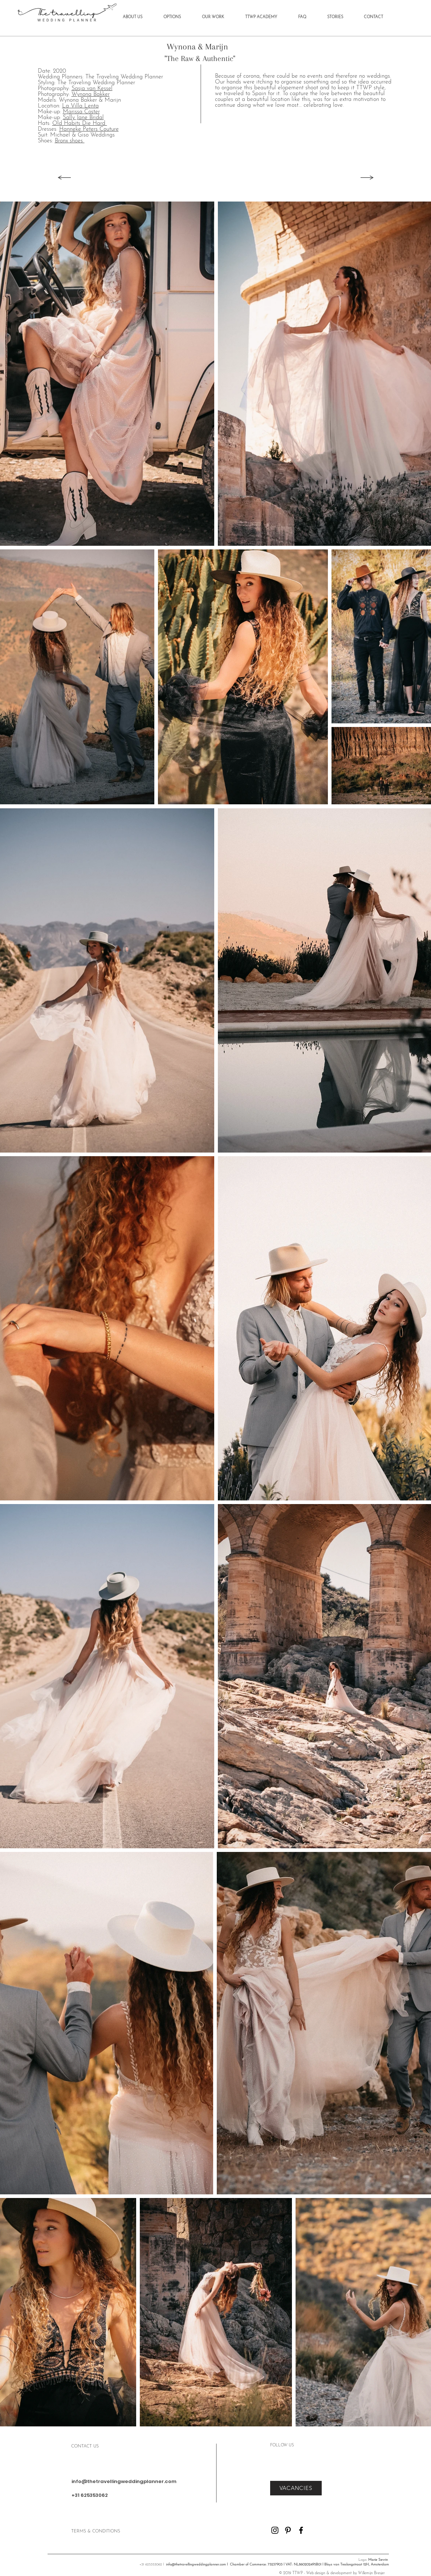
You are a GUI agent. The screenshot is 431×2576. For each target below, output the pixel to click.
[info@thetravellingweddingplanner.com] (124, 2482)
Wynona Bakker (91, 94)
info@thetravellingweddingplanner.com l (197, 2565)
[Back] (63, 177)
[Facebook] (301, 2530)
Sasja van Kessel (92, 89)
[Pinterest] (288, 2530)
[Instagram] (275, 2530)
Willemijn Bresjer (371, 2573)
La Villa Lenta (80, 106)
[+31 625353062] (121, 2496)
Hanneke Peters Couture (89, 129)
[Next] (368, 177)
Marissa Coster (81, 112)
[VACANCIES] (296, 2488)
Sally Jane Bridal (83, 118)
